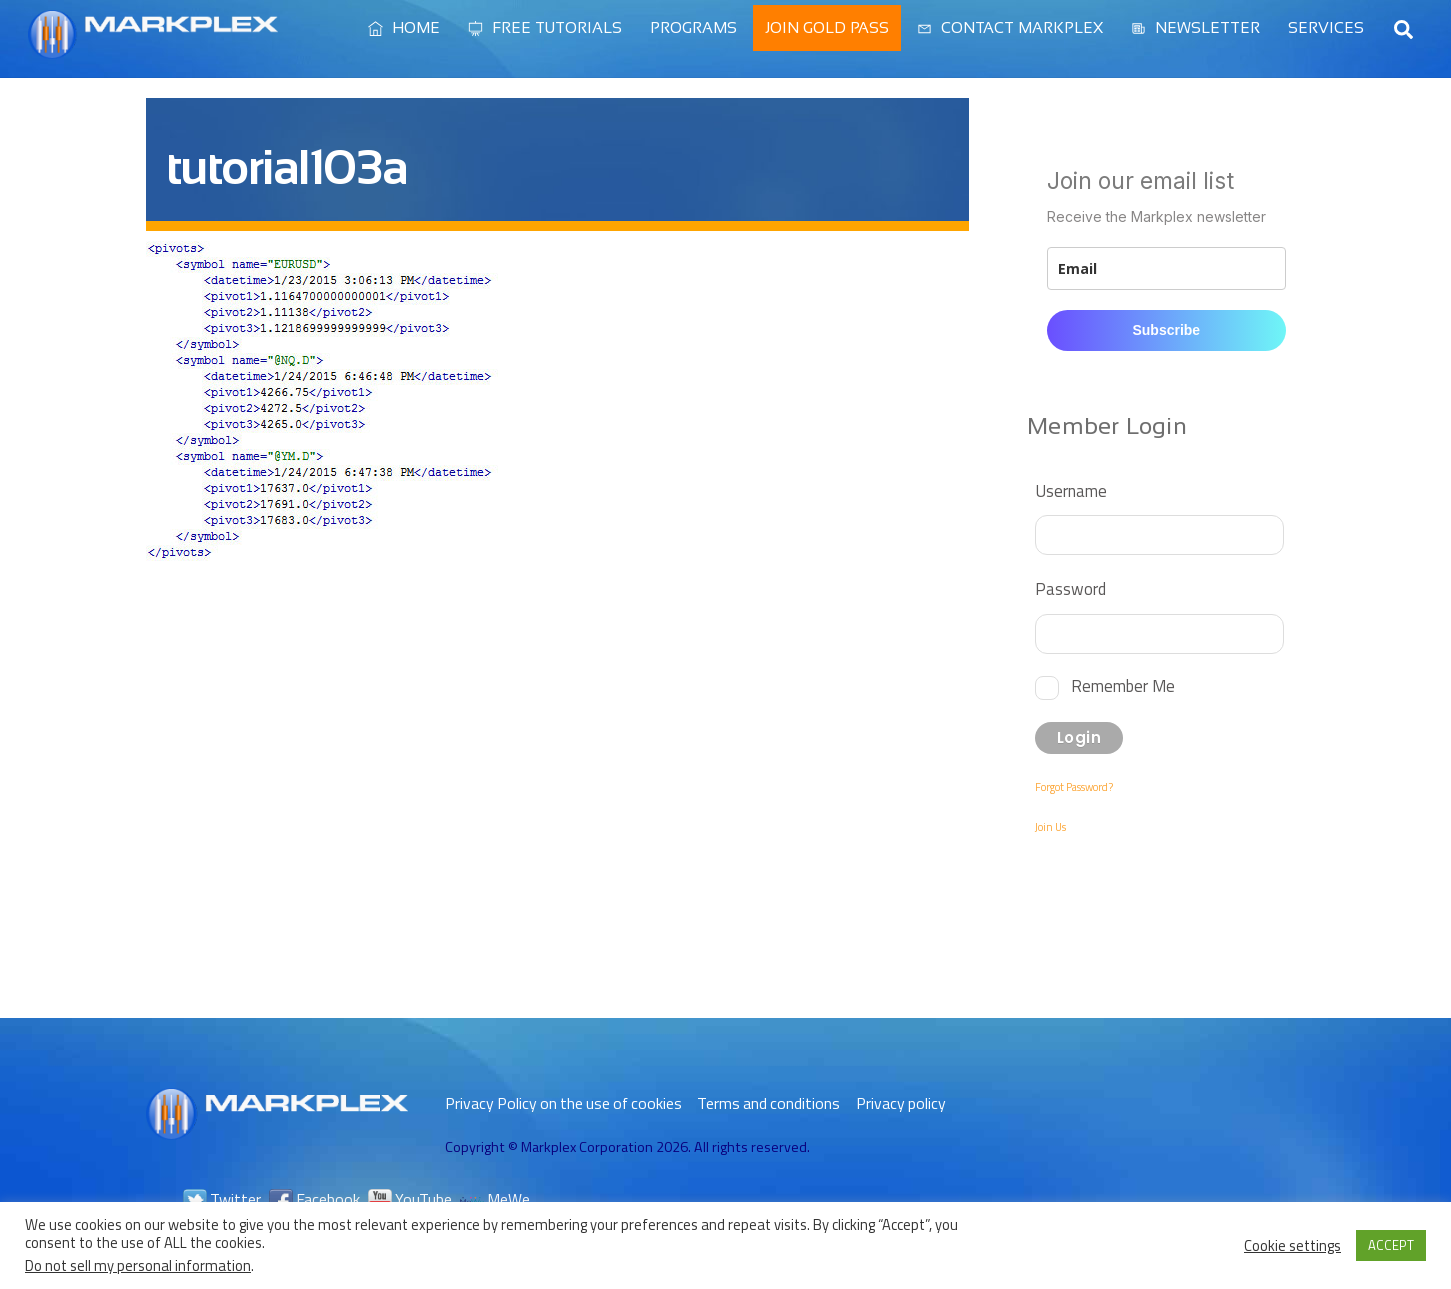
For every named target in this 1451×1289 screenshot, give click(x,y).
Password (1070, 588)
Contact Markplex (1010, 27)
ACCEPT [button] (1391, 1245)
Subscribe (1166, 330)
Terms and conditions (768, 1103)
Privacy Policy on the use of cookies (563, 1103)
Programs (693, 27)
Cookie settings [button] (1292, 1246)
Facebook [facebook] (314, 1199)
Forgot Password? (1074, 787)
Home (404, 27)
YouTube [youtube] (410, 1199)
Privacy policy (901, 1103)
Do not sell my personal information (138, 1265)
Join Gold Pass (827, 27)
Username (1071, 490)
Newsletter (1195, 27)
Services (1326, 27)
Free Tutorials (545, 27)
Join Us (1050, 827)
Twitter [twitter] (222, 1199)
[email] (1166, 268)
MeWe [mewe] (495, 1199)
